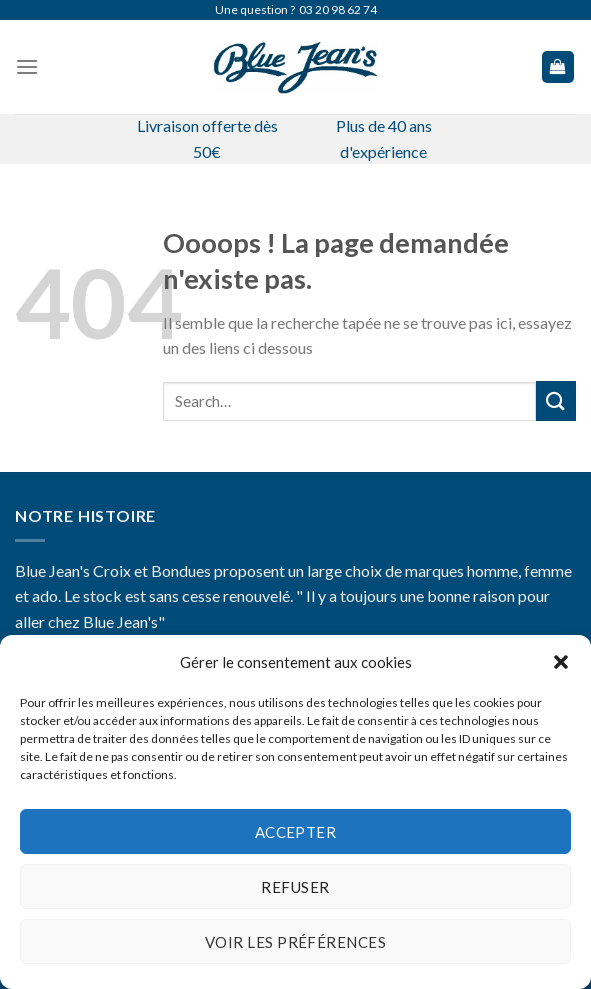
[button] (561, 662)
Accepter (296, 832)
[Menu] (27, 66)
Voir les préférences (295, 942)
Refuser (295, 887)
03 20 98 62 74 (338, 9)
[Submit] (556, 400)
